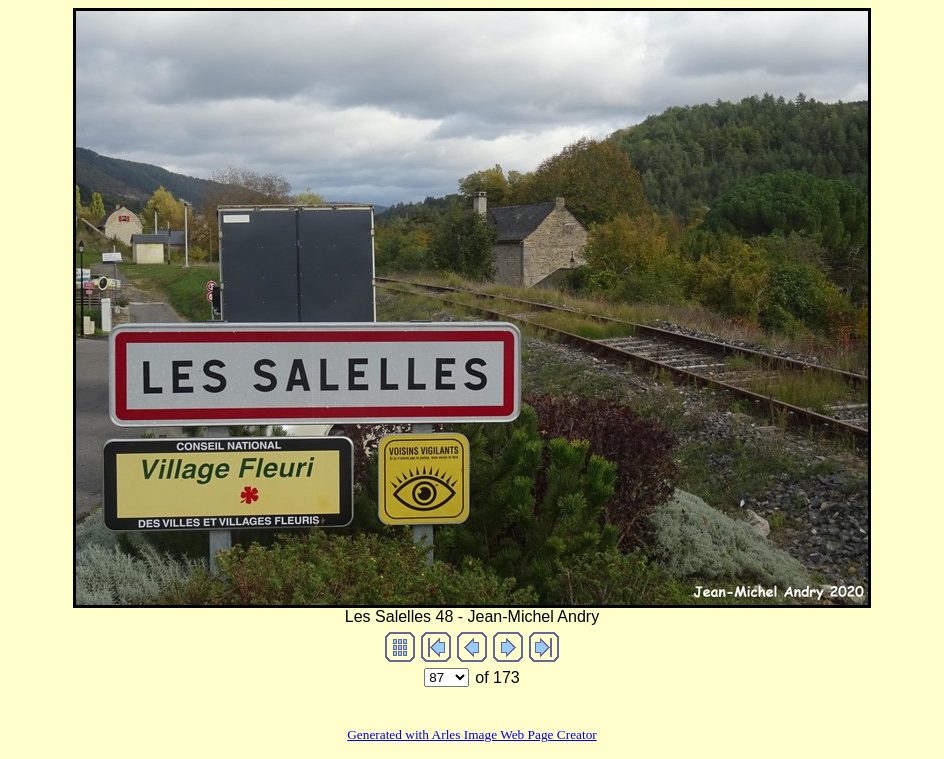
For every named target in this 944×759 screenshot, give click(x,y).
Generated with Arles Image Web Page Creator (472, 734)
